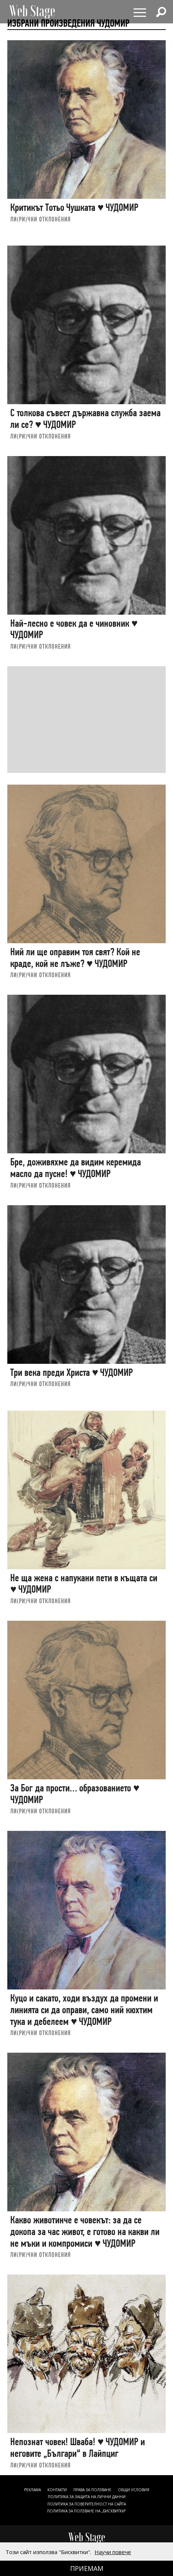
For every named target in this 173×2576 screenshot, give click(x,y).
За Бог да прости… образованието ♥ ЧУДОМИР (74, 1794)
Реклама (32, 2489)
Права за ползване (92, 2489)
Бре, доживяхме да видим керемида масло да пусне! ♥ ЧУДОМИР (75, 1168)
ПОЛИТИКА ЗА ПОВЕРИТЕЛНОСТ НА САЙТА (86, 2504)
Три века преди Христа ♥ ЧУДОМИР (71, 1372)
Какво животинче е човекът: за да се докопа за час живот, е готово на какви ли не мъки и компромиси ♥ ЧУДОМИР (84, 2231)
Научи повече (113, 2552)
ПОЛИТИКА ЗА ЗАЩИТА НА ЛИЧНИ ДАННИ (87, 2496)
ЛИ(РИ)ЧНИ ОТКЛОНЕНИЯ (40, 219)
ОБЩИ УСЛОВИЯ (133, 2489)
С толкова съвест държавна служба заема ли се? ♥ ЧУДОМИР (85, 418)
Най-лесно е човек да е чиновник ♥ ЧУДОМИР (74, 629)
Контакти (57, 2489)
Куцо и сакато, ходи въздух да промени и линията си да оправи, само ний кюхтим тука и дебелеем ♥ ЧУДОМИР (84, 2009)
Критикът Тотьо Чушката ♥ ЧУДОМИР (74, 207)
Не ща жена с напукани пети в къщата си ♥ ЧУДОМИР (83, 1584)
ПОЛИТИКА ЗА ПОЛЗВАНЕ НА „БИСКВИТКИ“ (86, 2511)
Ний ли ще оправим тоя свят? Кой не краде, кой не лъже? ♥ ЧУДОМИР (75, 958)
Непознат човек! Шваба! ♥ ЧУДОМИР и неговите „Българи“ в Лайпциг (77, 2447)
